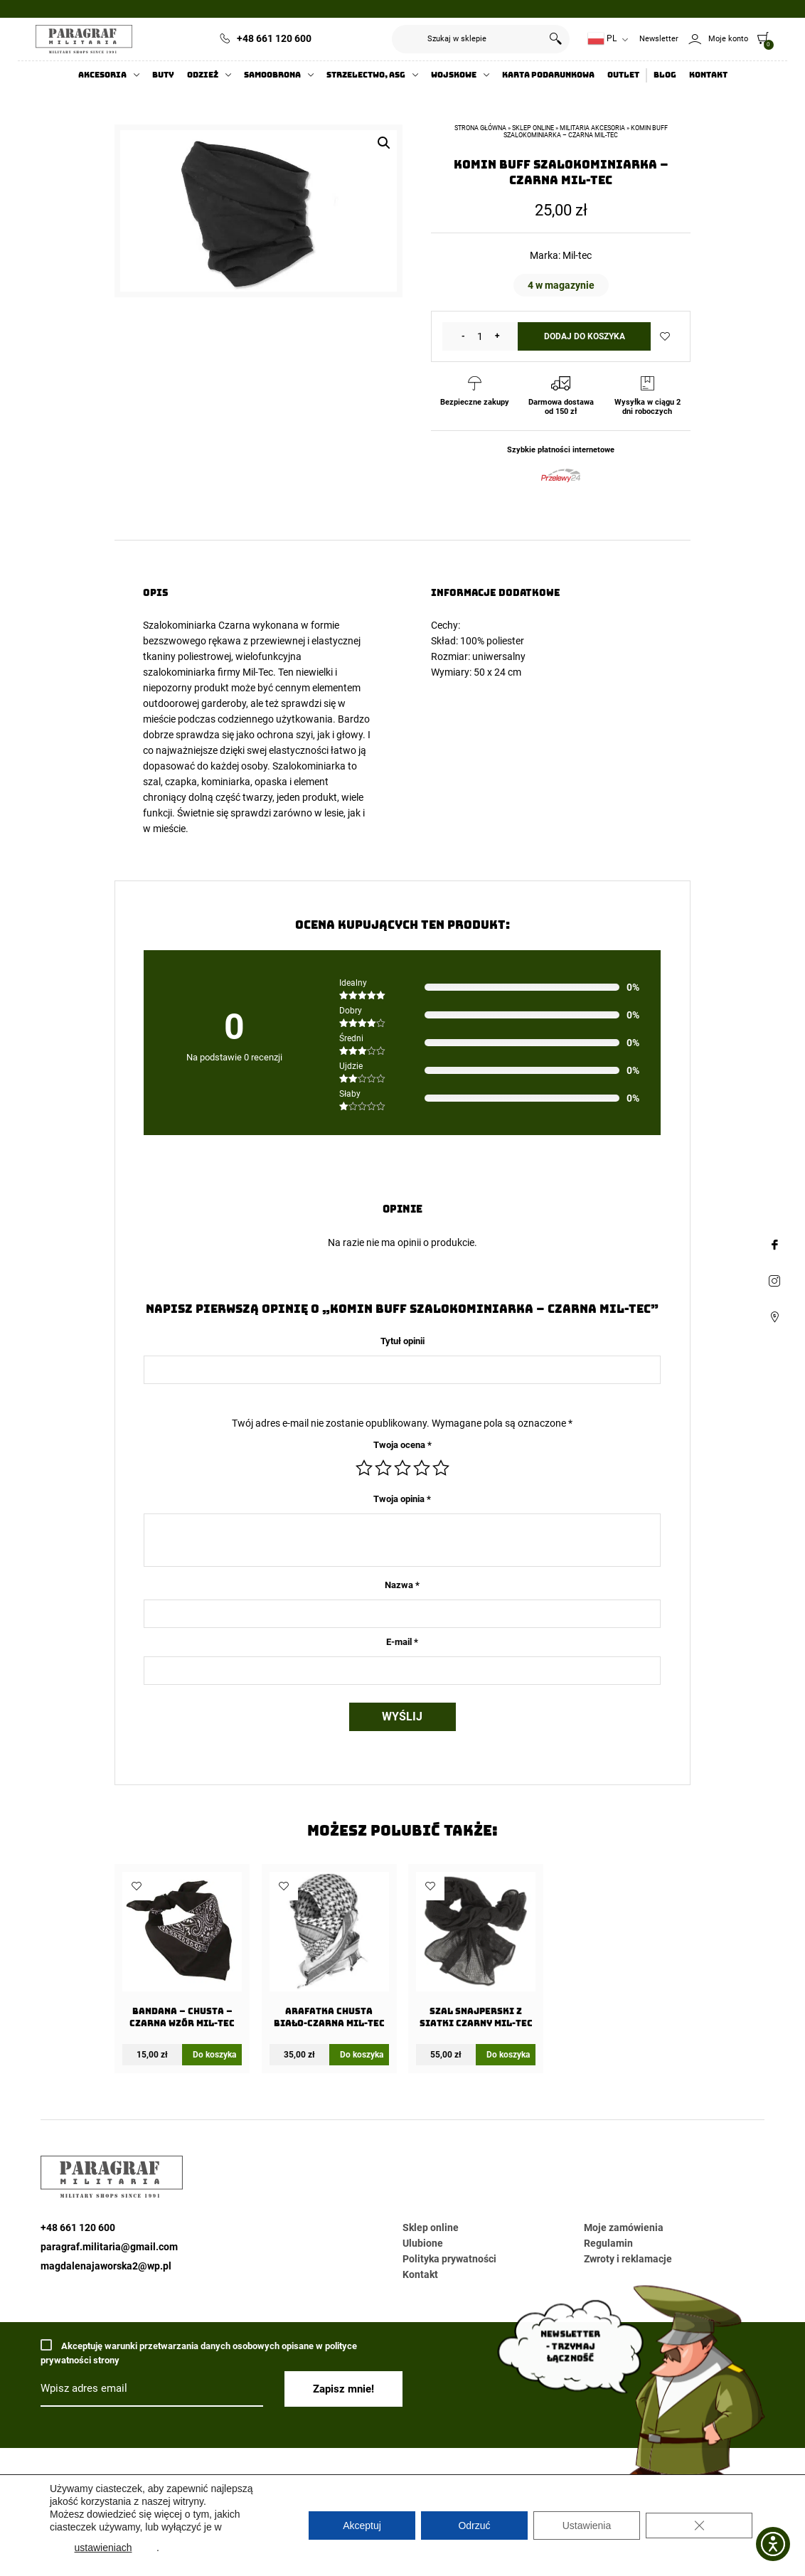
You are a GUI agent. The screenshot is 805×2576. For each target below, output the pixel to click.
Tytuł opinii (402, 1341)
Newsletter (658, 38)
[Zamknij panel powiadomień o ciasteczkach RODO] (699, 2525)
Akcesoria (102, 75)
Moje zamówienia (623, 2227)
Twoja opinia (402, 1499)
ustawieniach (103, 2547)
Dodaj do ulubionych (665, 336)
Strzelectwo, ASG (365, 75)
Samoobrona (272, 75)
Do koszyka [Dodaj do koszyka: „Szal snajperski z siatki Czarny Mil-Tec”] (508, 2055)
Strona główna (480, 128)
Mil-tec (577, 255)
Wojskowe (453, 75)
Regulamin (608, 2243)
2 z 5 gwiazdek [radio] (383, 1467)
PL (602, 38)
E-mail (402, 1641)
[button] (384, 143)
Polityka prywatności (449, 2258)
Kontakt (708, 75)
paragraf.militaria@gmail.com (109, 2246)
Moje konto (728, 38)
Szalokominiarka (179, 625)
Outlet (623, 75)
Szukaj (555, 39)
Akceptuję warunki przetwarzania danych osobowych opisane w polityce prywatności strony (199, 2352)
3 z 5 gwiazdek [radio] (402, 1467)
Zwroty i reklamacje (628, 2258)
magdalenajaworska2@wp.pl (106, 2266)
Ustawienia (587, 2525)
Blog (665, 75)
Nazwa (402, 1585)
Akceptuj (362, 2525)
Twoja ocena (402, 1444)
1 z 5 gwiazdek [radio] (364, 1467)
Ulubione (422, 2243)
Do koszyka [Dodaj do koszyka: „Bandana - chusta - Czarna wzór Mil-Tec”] (214, 2055)
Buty (163, 75)
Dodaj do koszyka (584, 336)
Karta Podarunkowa (548, 75)
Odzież (202, 75)
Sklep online (533, 128)
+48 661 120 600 (274, 38)
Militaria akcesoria (592, 128)
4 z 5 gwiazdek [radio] (421, 1467)
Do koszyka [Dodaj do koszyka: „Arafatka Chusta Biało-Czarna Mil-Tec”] (361, 2055)
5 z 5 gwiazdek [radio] (440, 1467)
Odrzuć (474, 2525)
